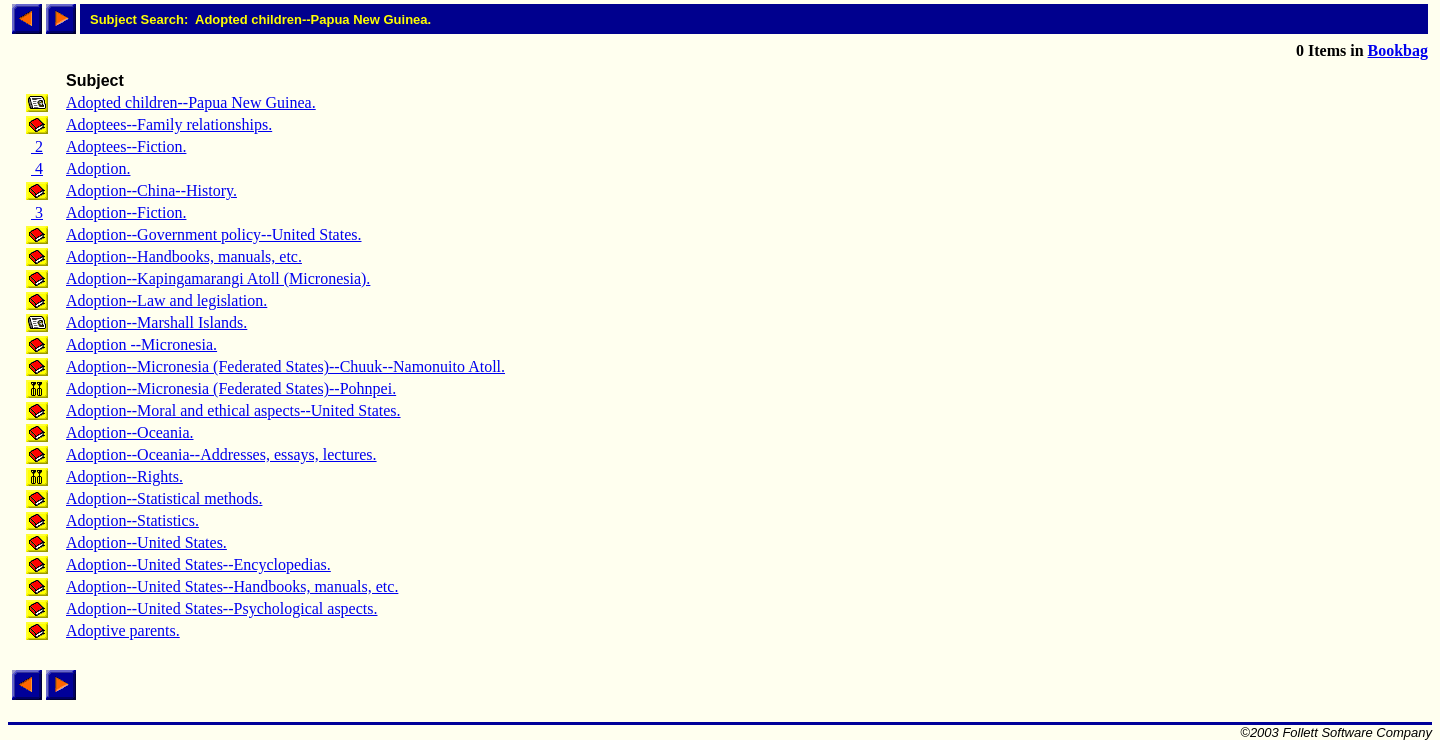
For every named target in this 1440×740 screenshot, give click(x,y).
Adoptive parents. (123, 630)
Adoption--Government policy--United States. (214, 234)
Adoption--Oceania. (130, 432)
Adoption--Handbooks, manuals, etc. (184, 256)
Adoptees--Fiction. (126, 146)
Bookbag (1398, 50)
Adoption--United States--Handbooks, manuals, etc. (232, 586)
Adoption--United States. (146, 542)
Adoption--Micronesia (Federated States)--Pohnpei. (231, 388)
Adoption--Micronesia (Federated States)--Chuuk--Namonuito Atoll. (285, 366)
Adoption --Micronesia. (141, 344)
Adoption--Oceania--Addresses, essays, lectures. (221, 454)
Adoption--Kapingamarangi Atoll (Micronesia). (218, 278)
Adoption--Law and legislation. (166, 300)
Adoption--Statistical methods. (164, 498)
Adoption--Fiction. (126, 212)
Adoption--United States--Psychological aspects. (222, 608)
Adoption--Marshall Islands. (156, 322)
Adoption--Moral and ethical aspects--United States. (233, 410)
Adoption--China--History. (151, 190)
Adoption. (98, 168)
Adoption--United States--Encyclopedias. (198, 564)
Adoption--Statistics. (132, 520)
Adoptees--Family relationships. (169, 124)
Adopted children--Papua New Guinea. (191, 102)
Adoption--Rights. (124, 476)
